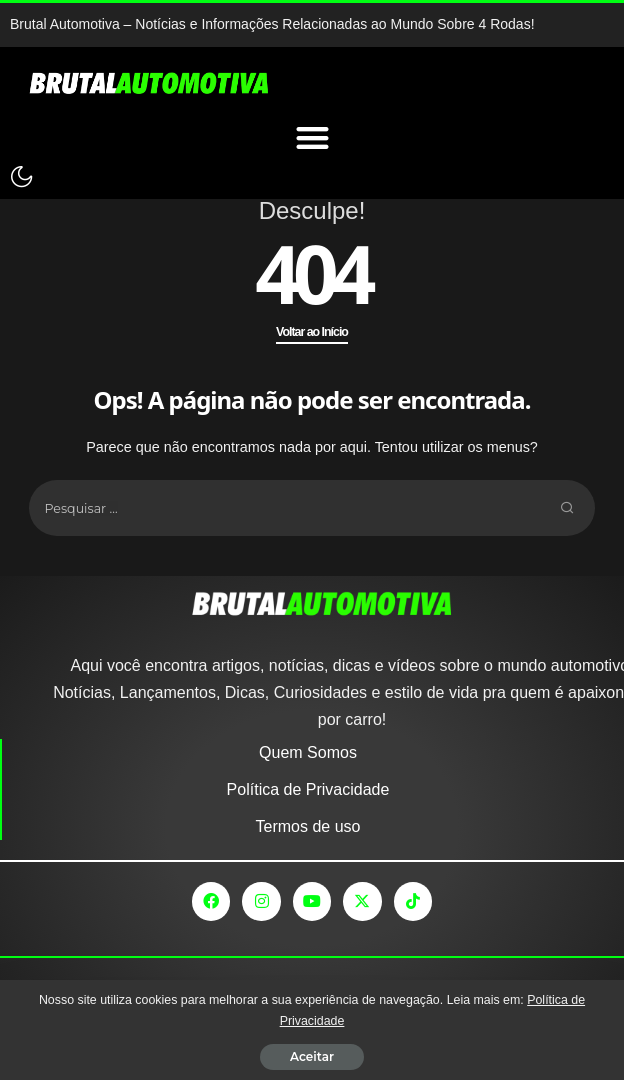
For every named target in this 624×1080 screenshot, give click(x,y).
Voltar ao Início (312, 332)
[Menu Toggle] (312, 137)
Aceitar (312, 1056)
